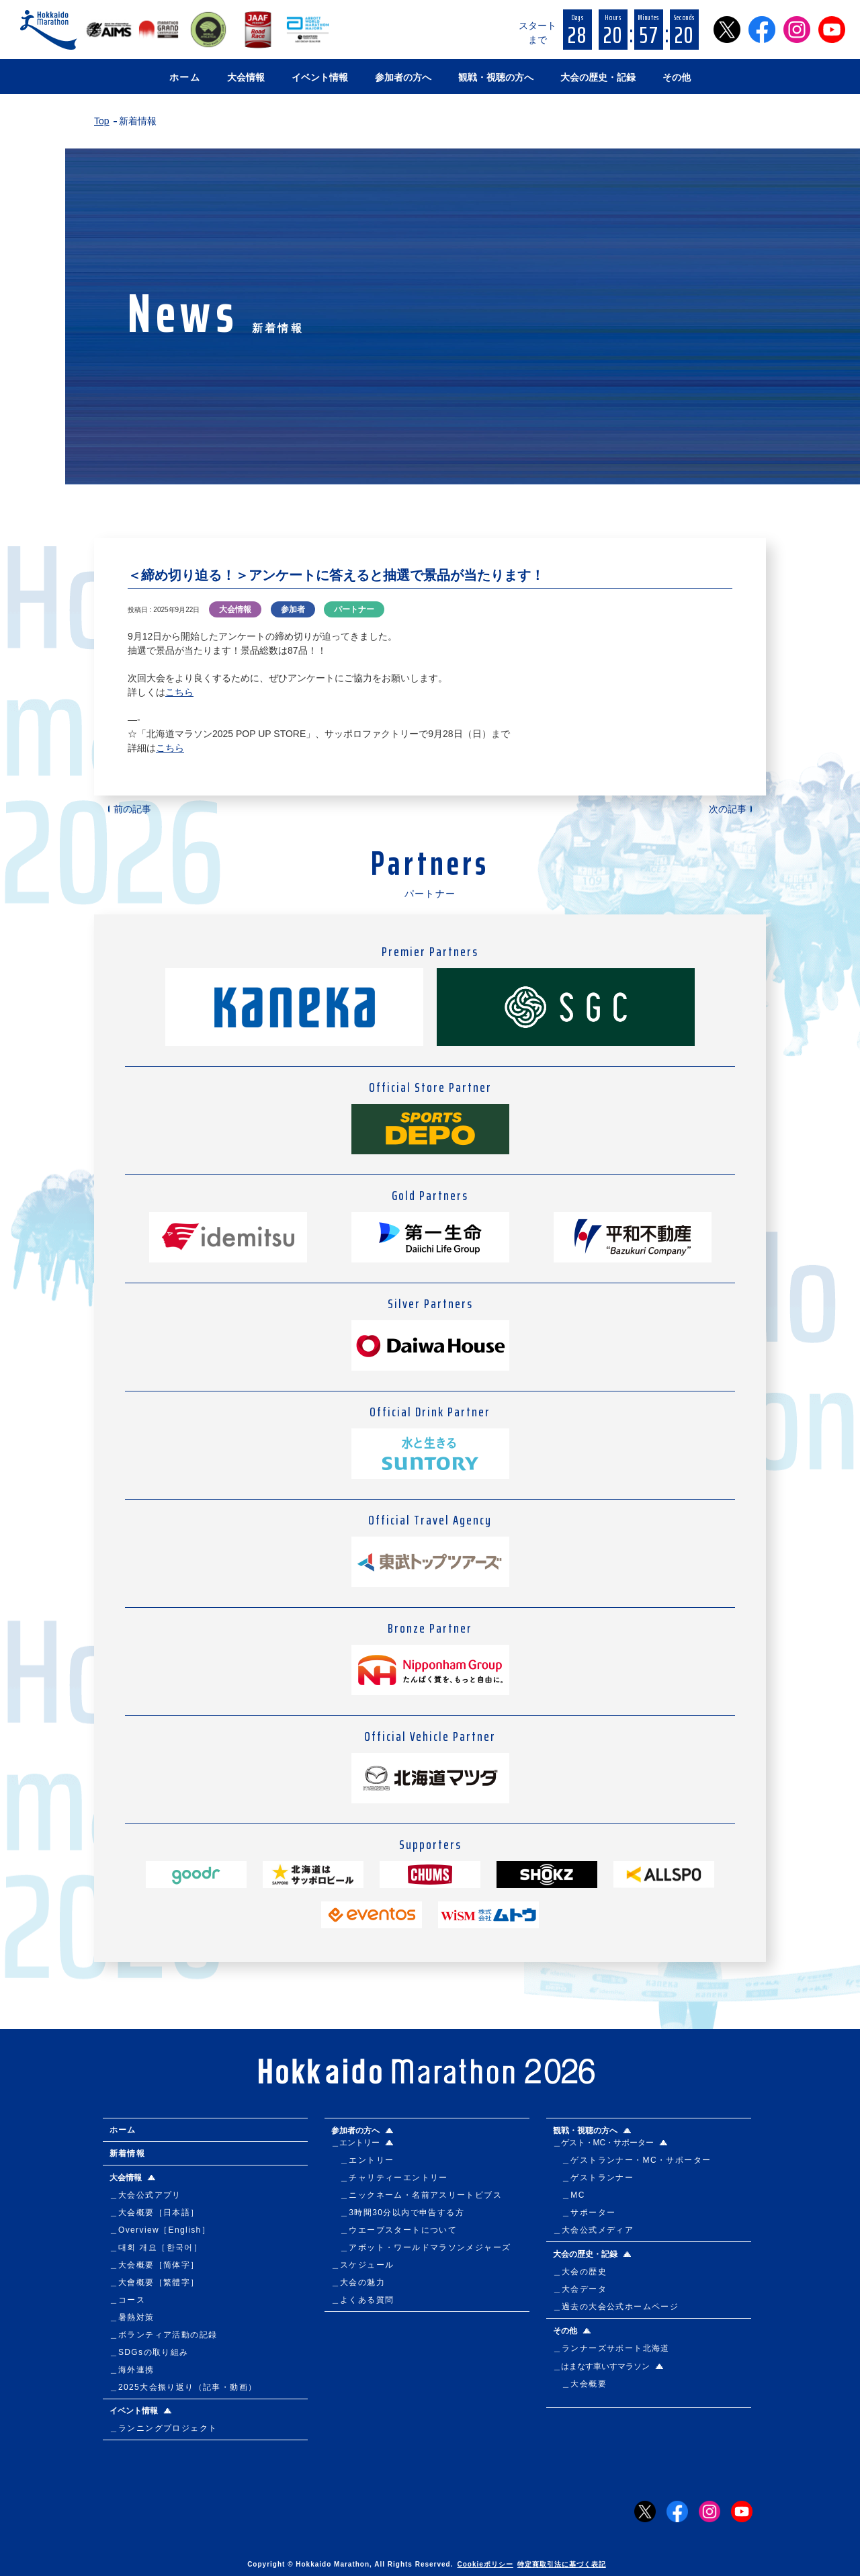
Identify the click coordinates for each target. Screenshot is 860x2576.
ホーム (184, 77)
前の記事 (132, 809)
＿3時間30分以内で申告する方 (397, 2212)
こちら (179, 692)
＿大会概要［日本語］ (155, 2212)
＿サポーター (584, 2212)
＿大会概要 (580, 2384)
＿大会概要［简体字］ (155, 2265)
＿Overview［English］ (160, 2230)
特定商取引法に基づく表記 (561, 2564)
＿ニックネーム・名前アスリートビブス (417, 2195)
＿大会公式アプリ (145, 2195)
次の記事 (727, 809)
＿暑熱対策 (132, 2317)
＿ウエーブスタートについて (394, 2230)
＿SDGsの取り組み (149, 2352)
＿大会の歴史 (580, 2271)
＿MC (569, 2195)
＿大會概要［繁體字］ (155, 2282)
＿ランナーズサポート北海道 (611, 2348)
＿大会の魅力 (358, 2282)
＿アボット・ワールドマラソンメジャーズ (421, 2247)
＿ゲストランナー (593, 2177)
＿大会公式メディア (593, 2230)
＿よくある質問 (362, 2300)
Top (102, 121)
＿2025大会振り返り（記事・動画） (183, 2387)
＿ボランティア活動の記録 (164, 2334)
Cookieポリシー (485, 2564)
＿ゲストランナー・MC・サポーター (632, 2160)
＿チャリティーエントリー (389, 2177)
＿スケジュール (362, 2265)
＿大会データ (580, 2289)
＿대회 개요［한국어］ (156, 2247)
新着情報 (128, 2153)
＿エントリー (362, 2160)
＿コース (128, 2300)
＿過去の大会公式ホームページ (616, 2306)
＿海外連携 (132, 2369)
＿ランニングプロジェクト (164, 2428)
